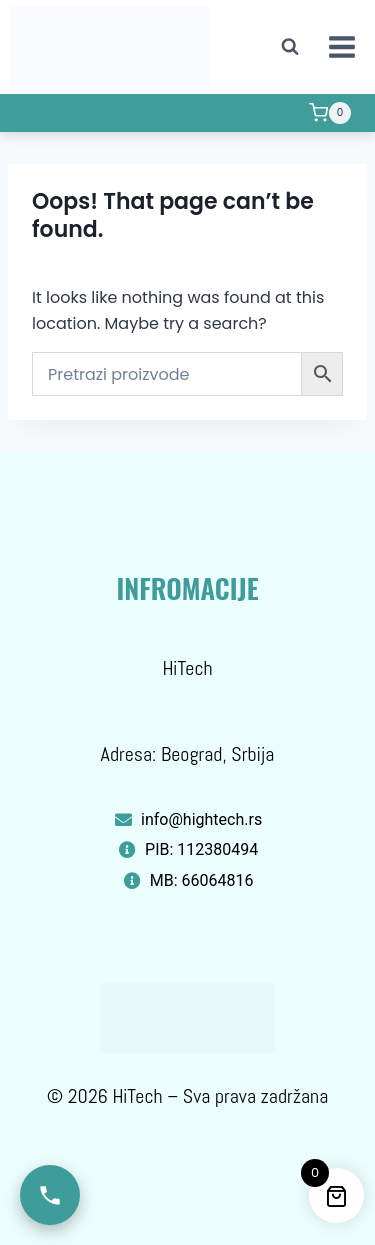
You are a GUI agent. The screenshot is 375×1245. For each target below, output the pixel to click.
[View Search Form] (290, 47)
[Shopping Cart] (330, 113)
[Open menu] (341, 46)
